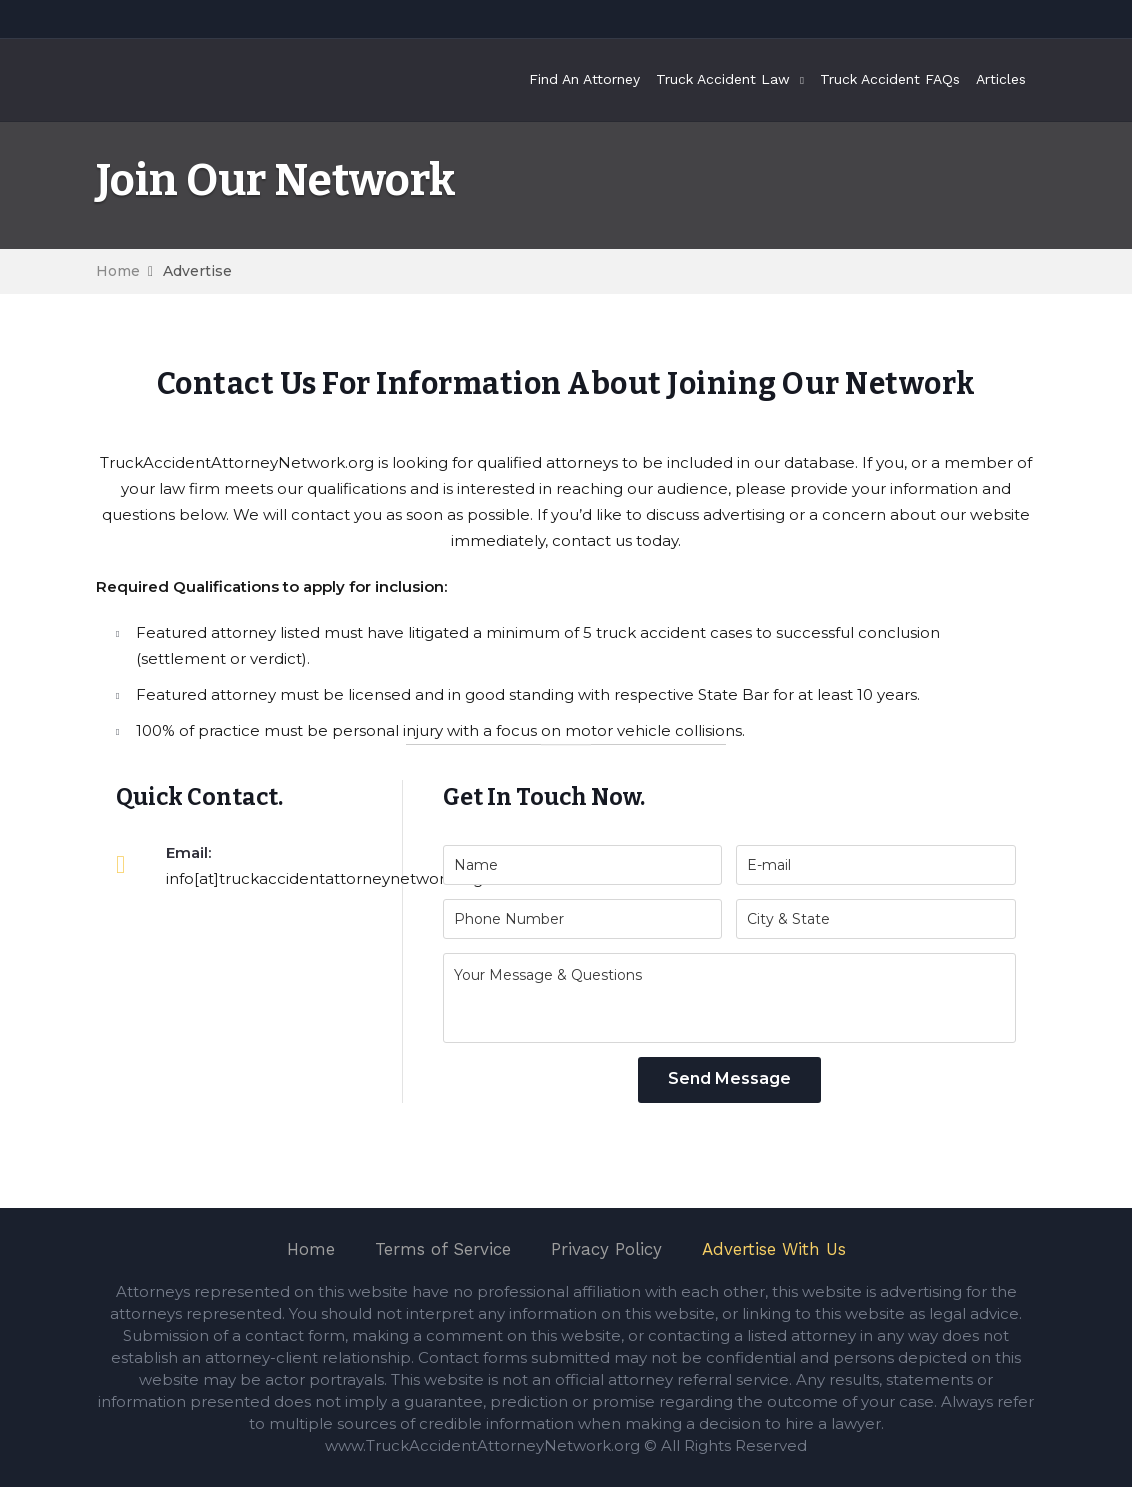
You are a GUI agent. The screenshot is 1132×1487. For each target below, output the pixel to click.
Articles (1001, 79)
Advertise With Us (774, 1249)
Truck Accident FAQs (890, 79)
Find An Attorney (584, 79)
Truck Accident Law (723, 79)
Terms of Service (443, 1249)
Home (118, 271)
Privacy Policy (606, 1249)
